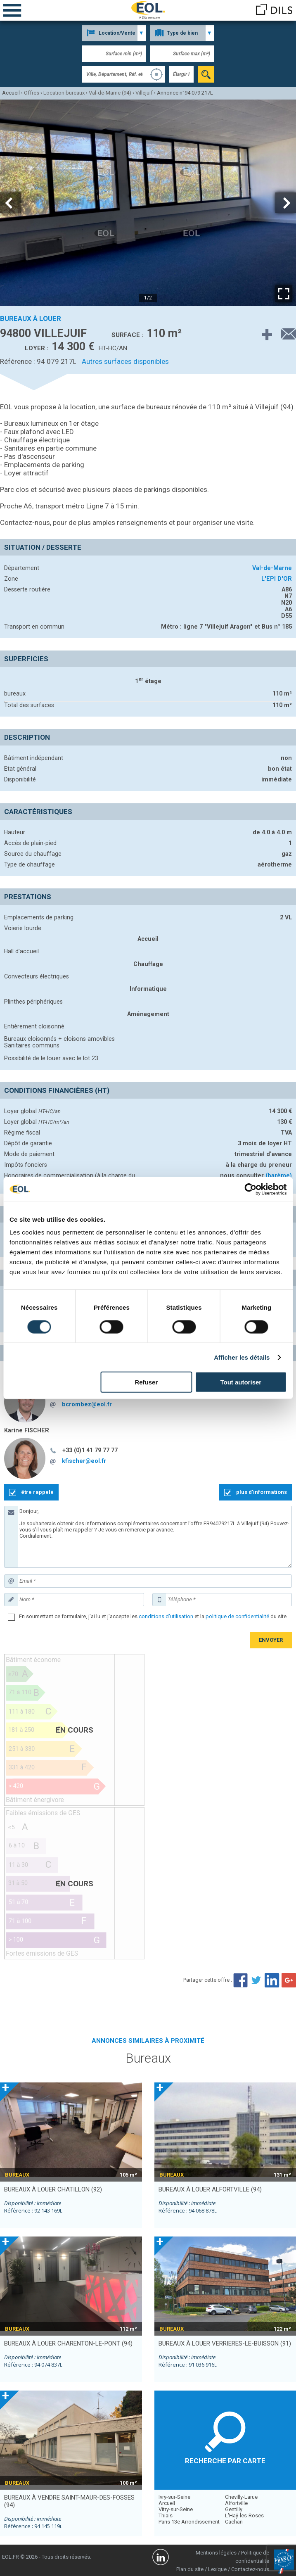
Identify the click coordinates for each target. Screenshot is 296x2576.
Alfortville (236, 2503)
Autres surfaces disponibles (125, 361)
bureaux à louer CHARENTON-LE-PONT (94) (68, 2343)
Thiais (166, 2515)
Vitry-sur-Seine (176, 2509)
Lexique (217, 2569)
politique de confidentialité (237, 1616)
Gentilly (233, 2509)
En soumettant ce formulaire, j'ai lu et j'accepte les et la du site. (153, 1616)
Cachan (234, 2522)
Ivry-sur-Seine (174, 2497)
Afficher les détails (242, 1356)
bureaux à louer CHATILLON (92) (53, 2189)
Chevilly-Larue (241, 2497)
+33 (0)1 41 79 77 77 (90, 1450)
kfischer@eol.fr (84, 1461)
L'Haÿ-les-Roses (244, 2515)
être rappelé (37, 1492)
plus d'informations (261, 1492)
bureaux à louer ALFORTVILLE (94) (210, 2189)
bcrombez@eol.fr (87, 1404)
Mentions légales (216, 2553)
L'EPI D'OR (276, 578)
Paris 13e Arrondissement (189, 2522)
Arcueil (167, 2503)
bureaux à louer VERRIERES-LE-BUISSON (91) (225, 2343)
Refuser (146, 1382)
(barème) (278, 1175)
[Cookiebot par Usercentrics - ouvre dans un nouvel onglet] (250, 1189)
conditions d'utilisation (166, 1616)
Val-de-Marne (272, 568)
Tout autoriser (240, 1382)
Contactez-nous (250, 2569)
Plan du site (190, 2569)
